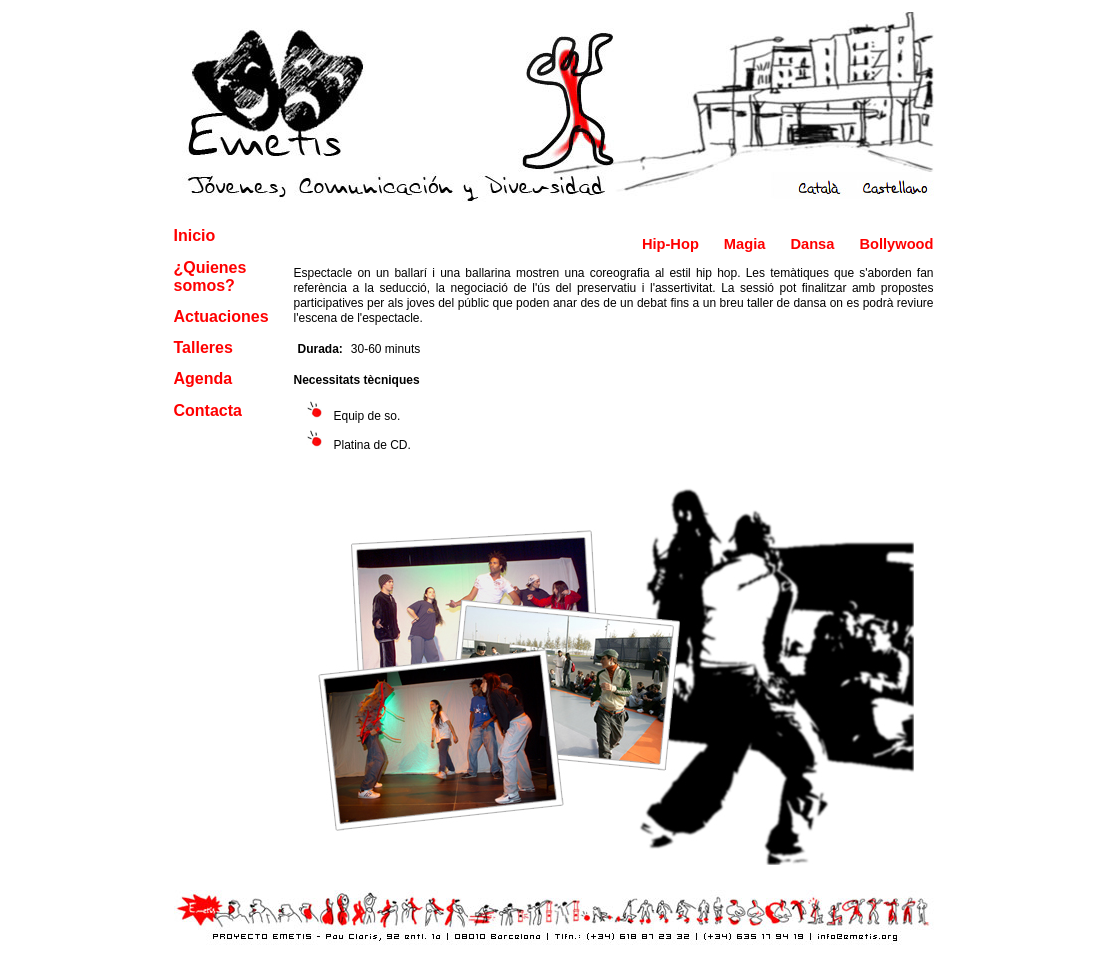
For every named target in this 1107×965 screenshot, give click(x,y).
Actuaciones (221, 316)
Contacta (208, 410)
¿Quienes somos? (210, 276)
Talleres (203, 347)
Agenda (203, 378)
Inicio (195, 235)
